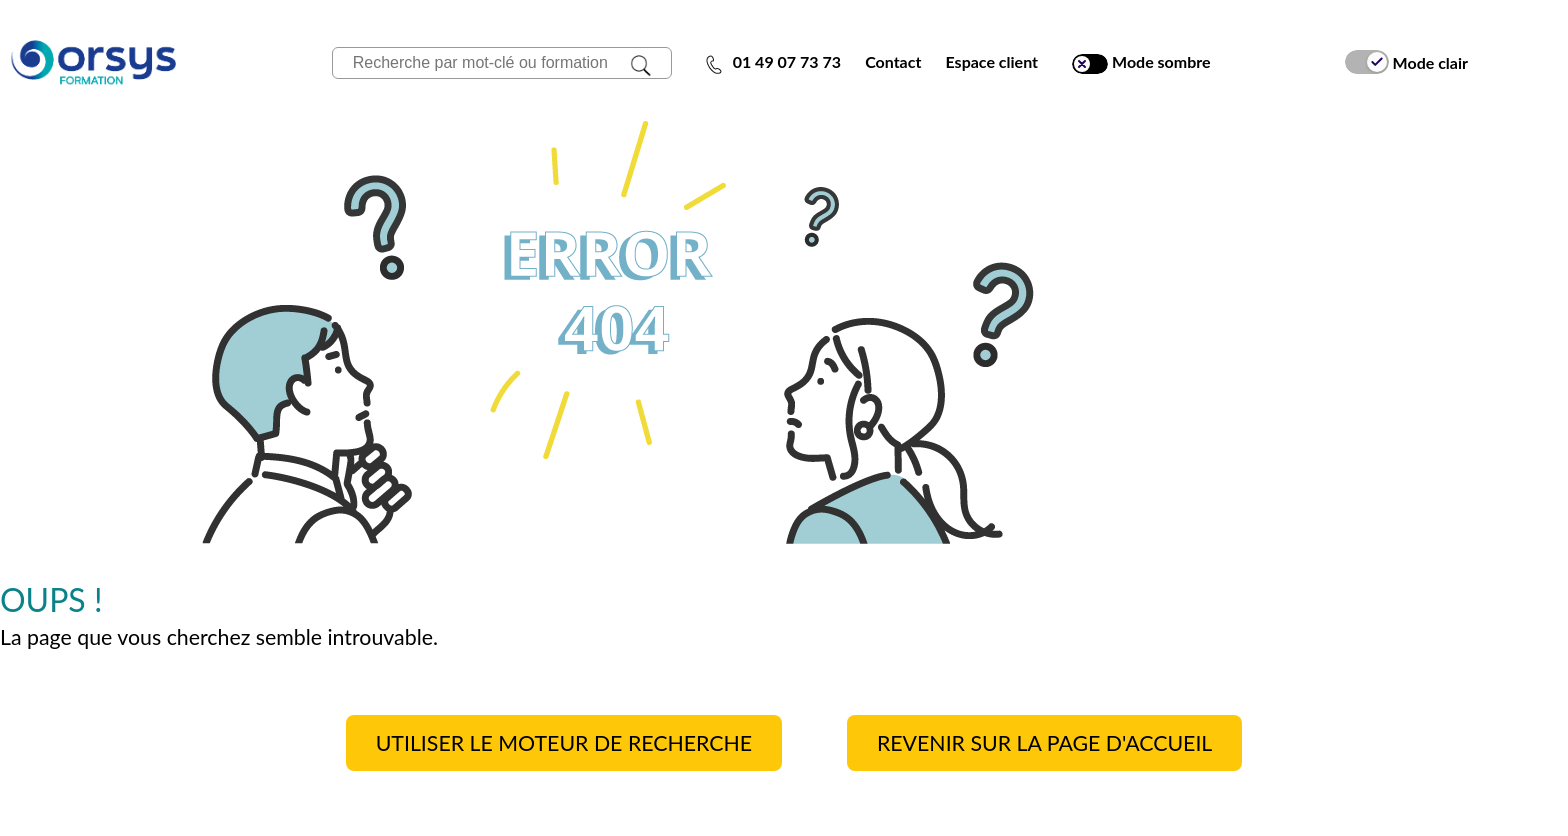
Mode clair (1406, 62)
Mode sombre (1141, 62)
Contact (893, 61)
